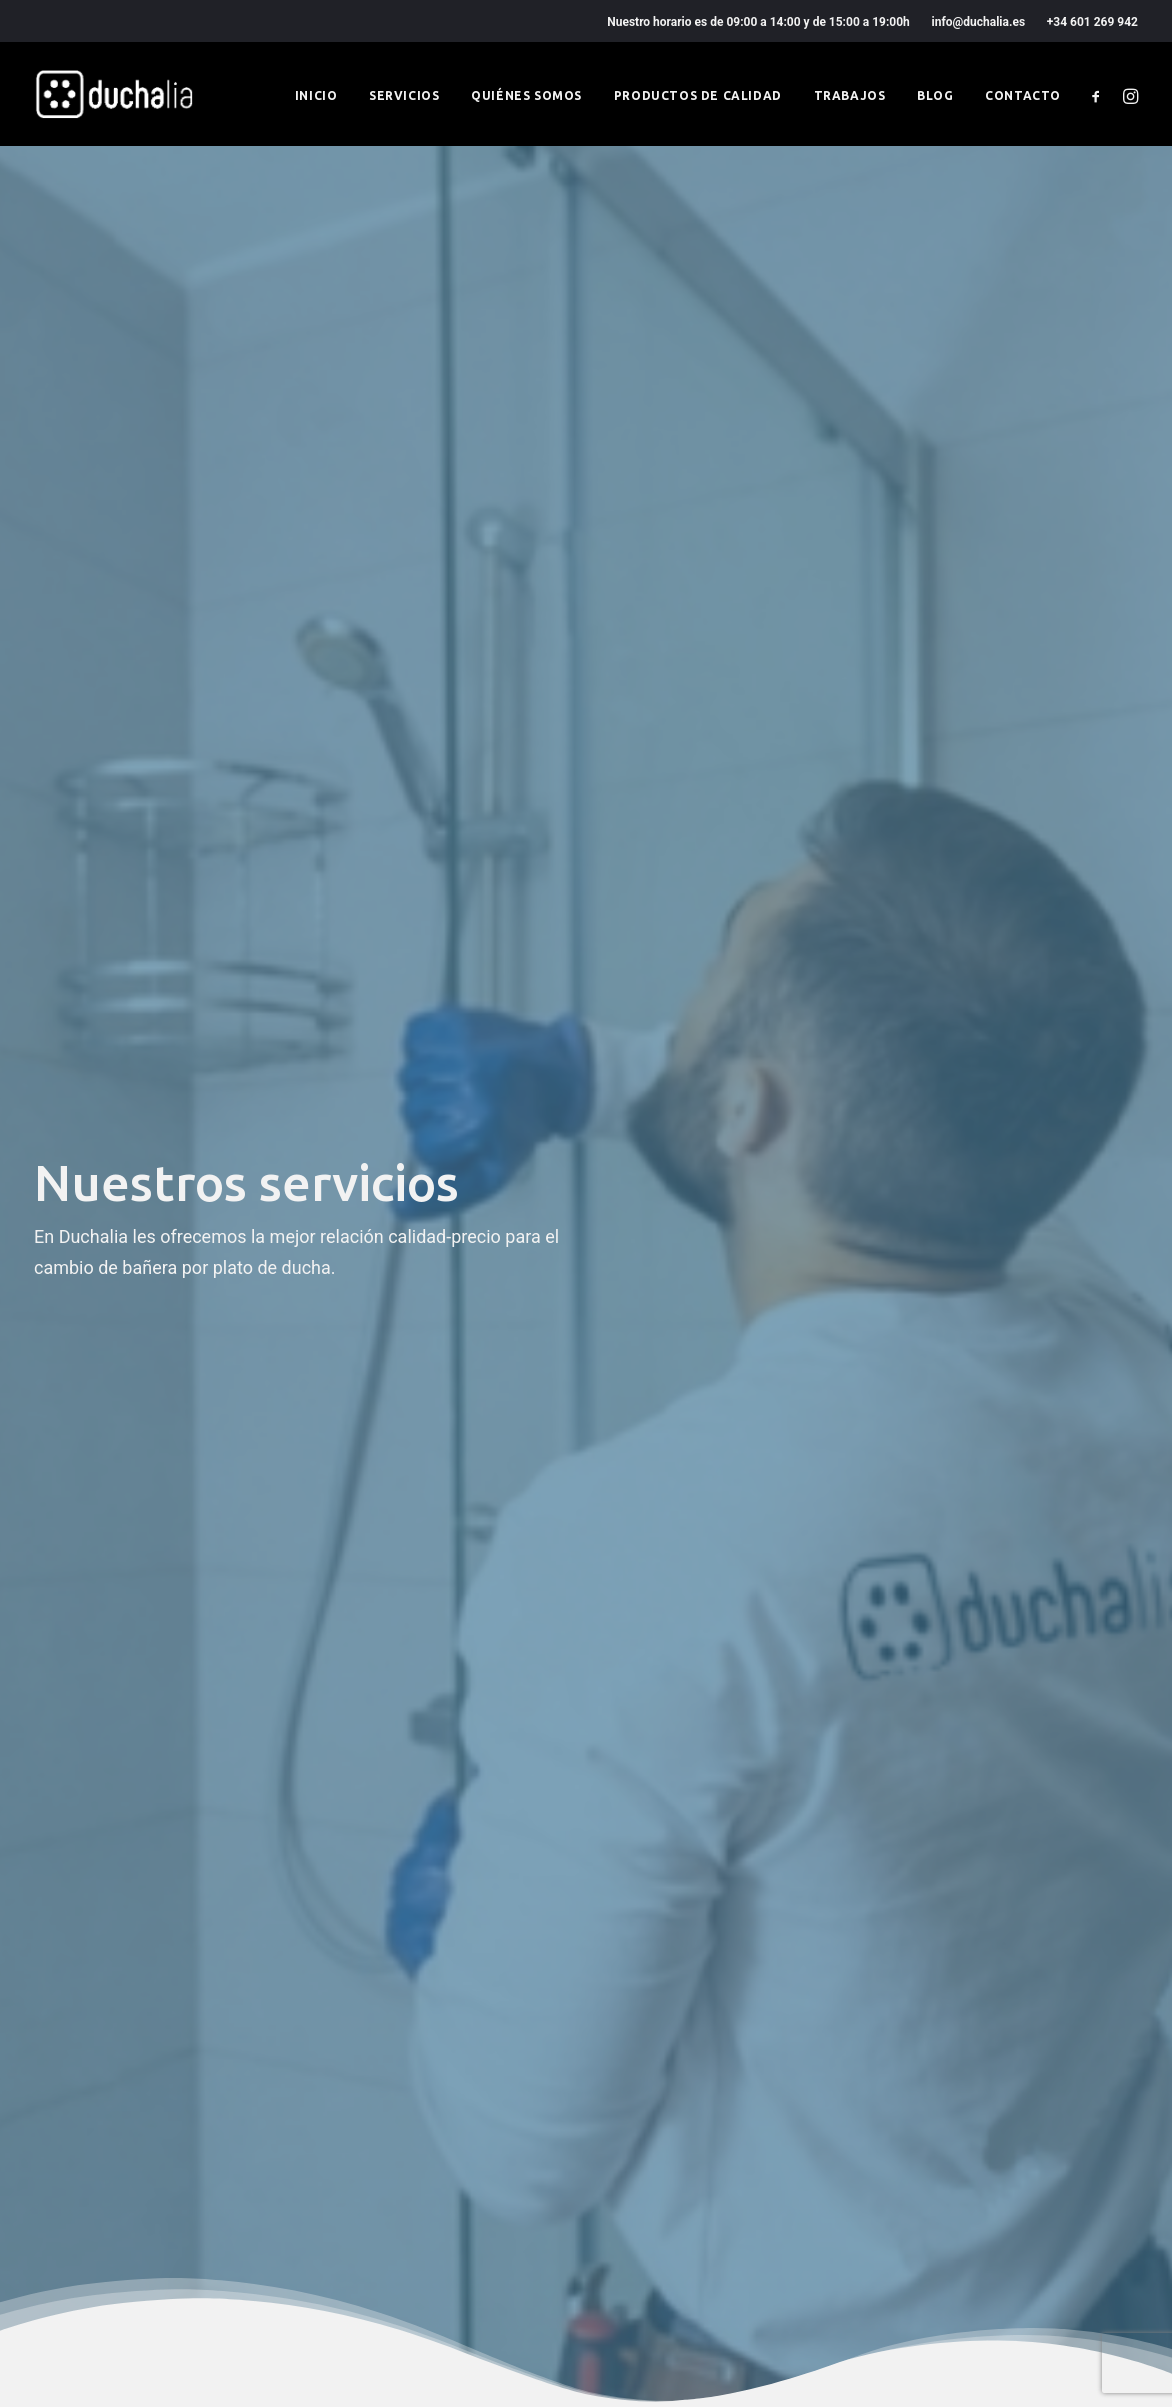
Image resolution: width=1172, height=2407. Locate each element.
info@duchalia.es (979, 22)
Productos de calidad (698, 95)
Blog (935, 95)
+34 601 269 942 (1092, 22)
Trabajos (850, 95)
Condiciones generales (427, 2104)
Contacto (1023, 95)
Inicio (316, 95)
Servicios (404, 95)
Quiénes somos (526, 95)
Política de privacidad (423, 2074)
